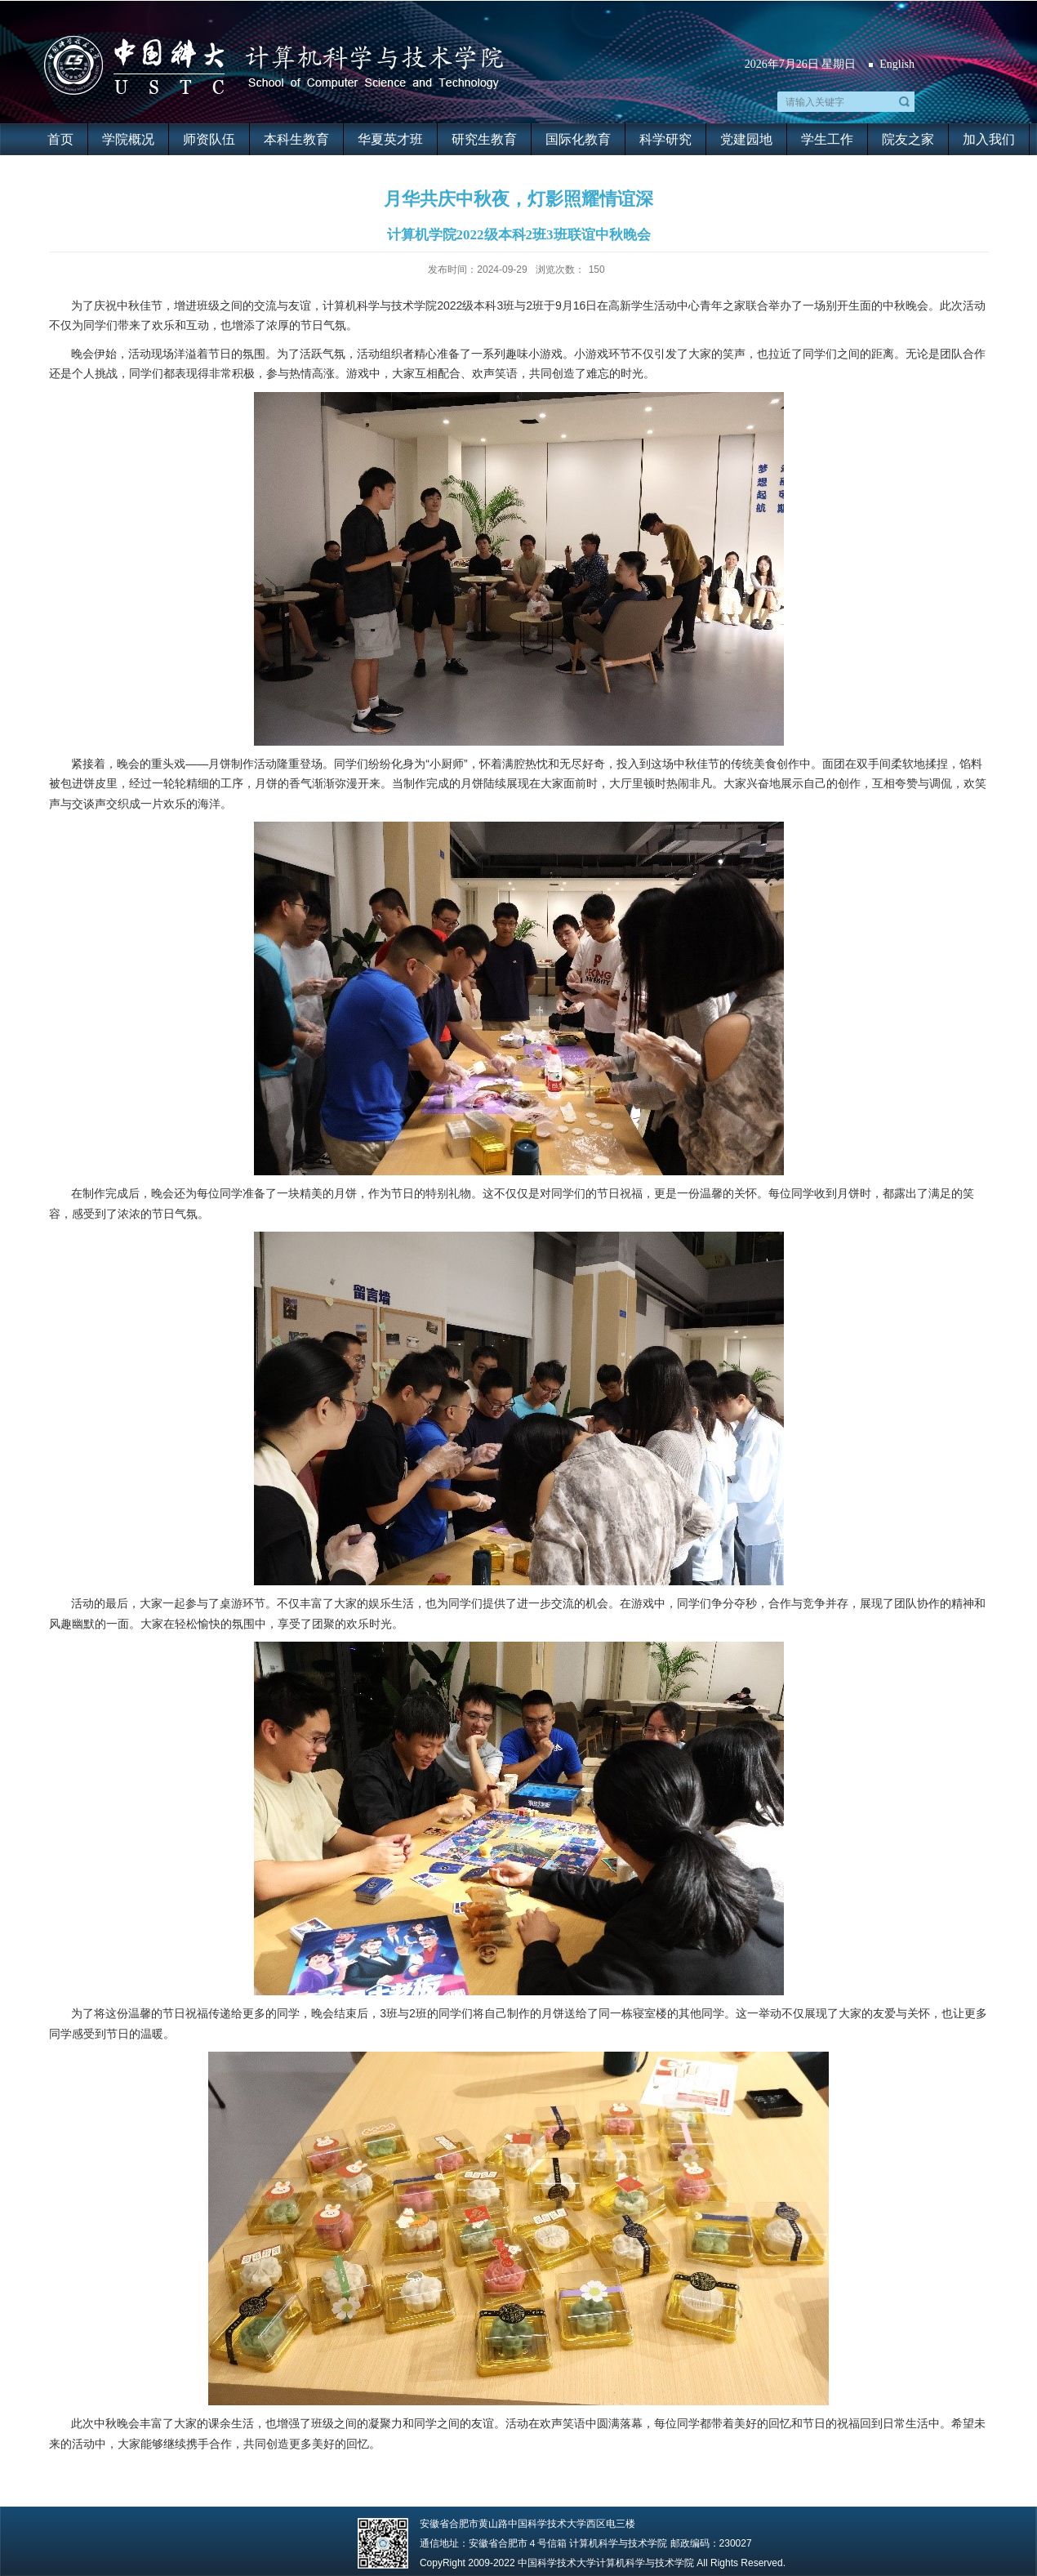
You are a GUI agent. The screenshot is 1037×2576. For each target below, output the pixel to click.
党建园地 (746, 139)
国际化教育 (578, 139)
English (897, 64)
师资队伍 (209, 139)
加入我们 (989, 139)
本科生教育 (296, 139)
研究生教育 (484, 139)
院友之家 (908, 139)
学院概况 (128, 139)
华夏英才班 (390, 139)
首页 (60, 139)
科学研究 (665, 139)
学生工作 (827, 139)
